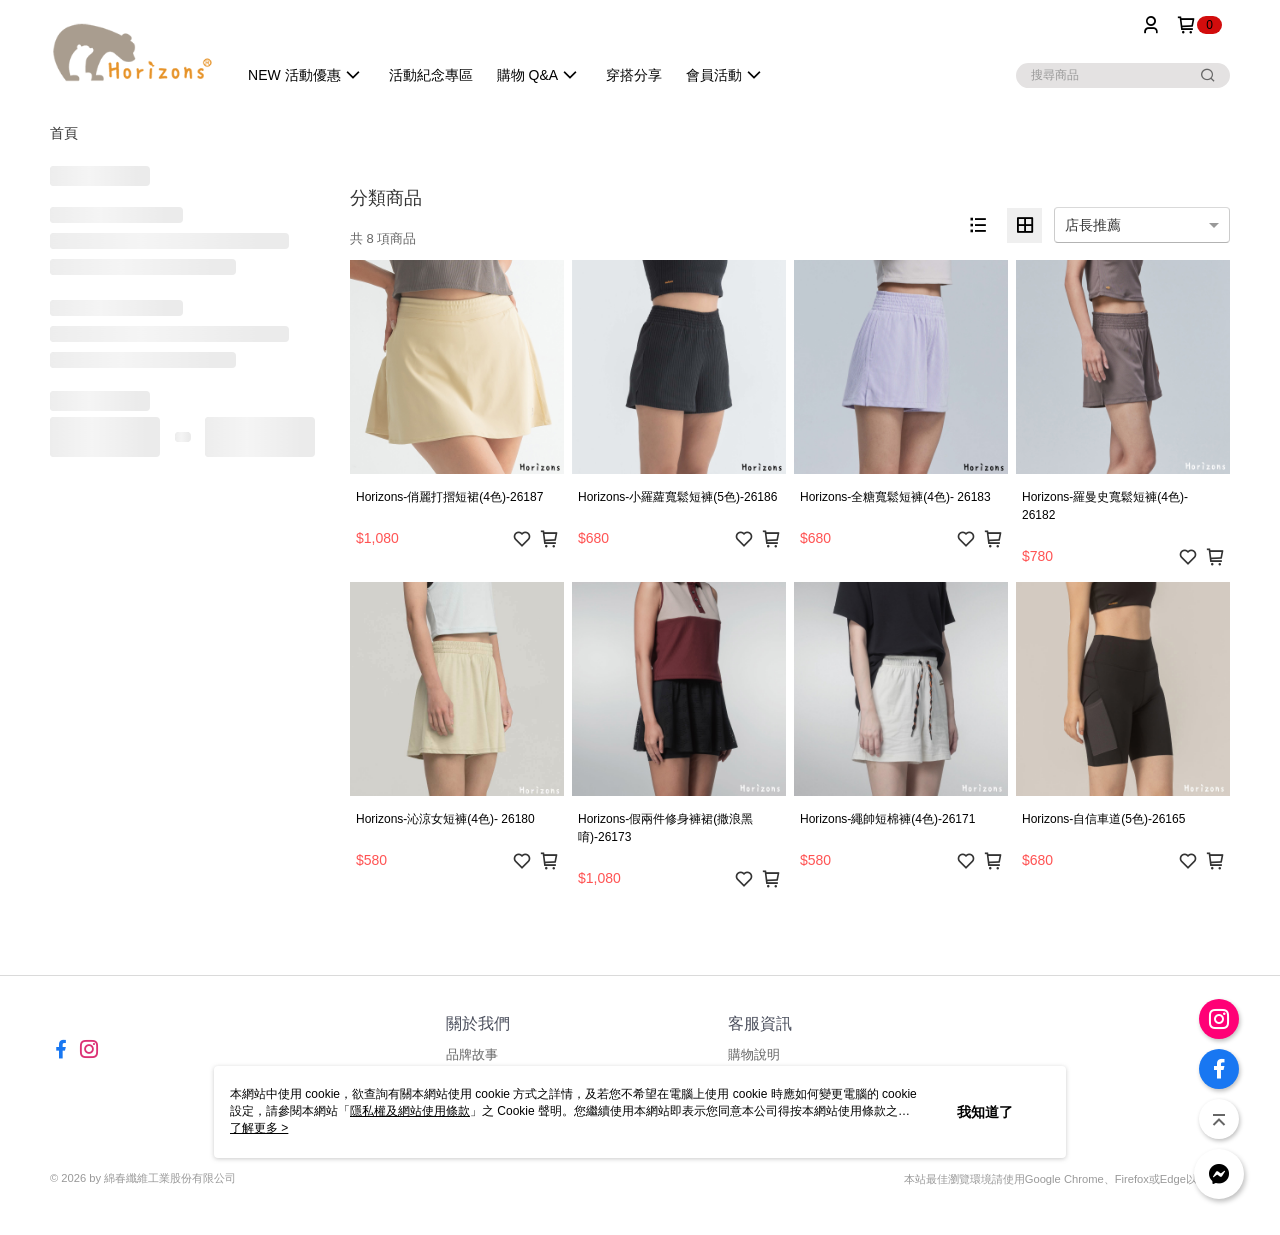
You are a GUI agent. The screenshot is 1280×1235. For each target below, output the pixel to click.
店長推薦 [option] (1093, 225)
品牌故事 (472, 1054)
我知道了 (985, 1112)
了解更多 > (259, 1128)
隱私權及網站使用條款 (410, 1111)
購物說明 (754, 1054)
